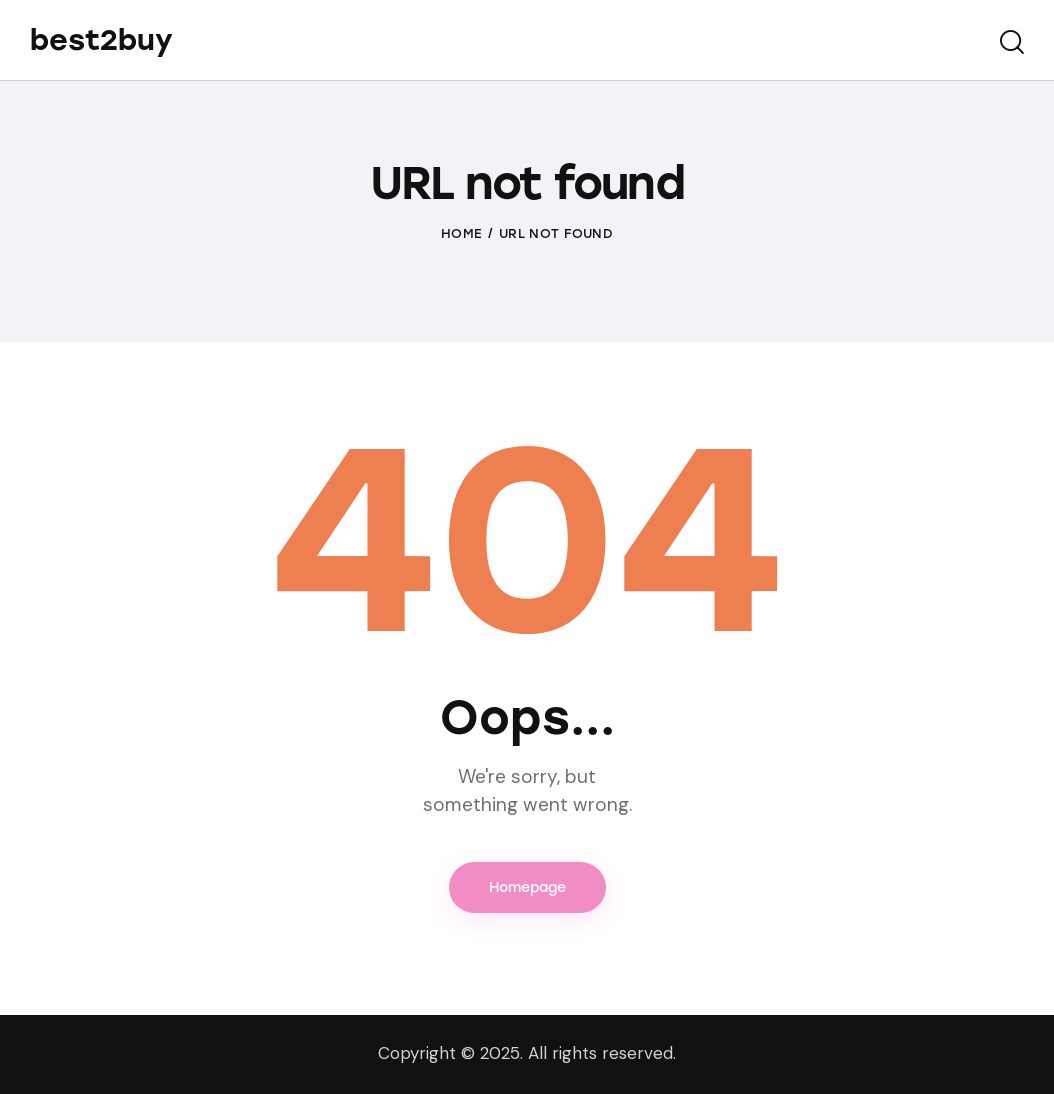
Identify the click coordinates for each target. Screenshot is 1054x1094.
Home (461, 233)
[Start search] (1012, 43)
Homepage (527, 887)
